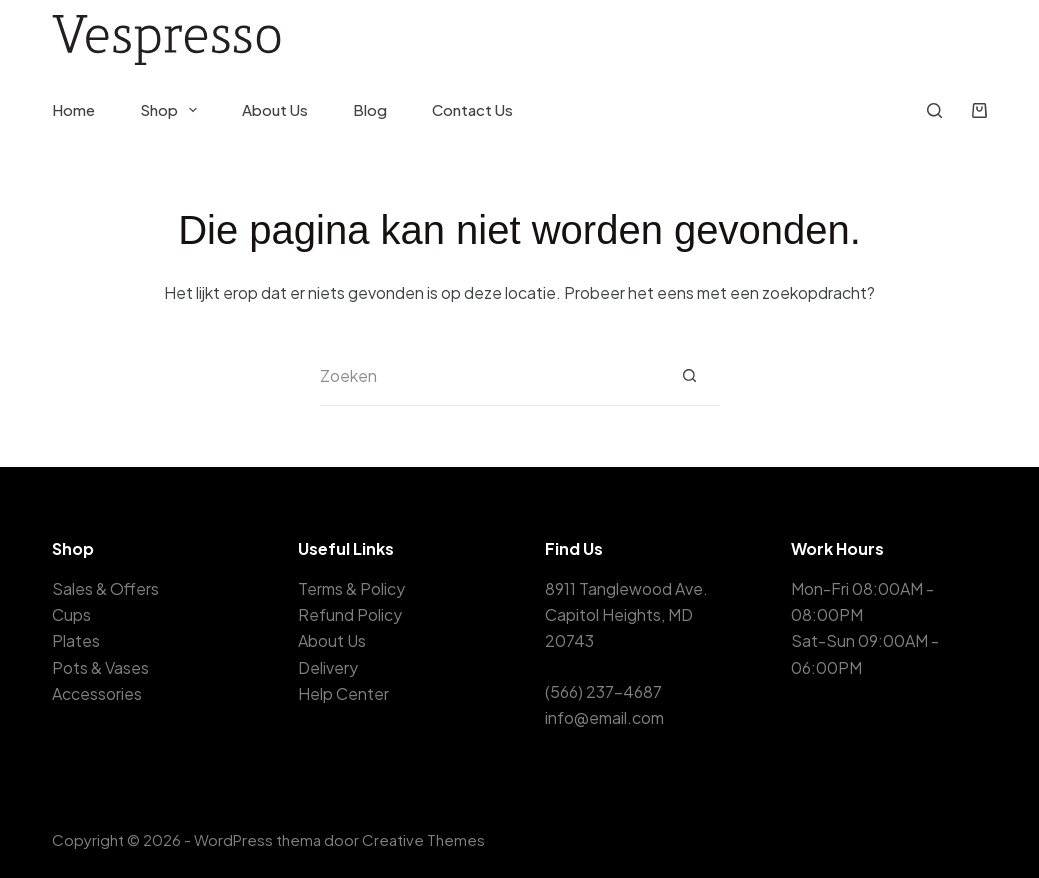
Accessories (97, 693)
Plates (76, 640)
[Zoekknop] (690, 376)
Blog (370, 109)
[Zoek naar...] (490, 376)
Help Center (343, 693)
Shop (172, 110)
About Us (275, 109)
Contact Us (472, 109)
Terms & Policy (351, 588)
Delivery (328, 667)
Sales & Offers (105, 588)
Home (73, 109)
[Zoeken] (934, 110)
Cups (71, 614)
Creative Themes (423, 839)
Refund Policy (350, 614)
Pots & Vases (100, 667)
